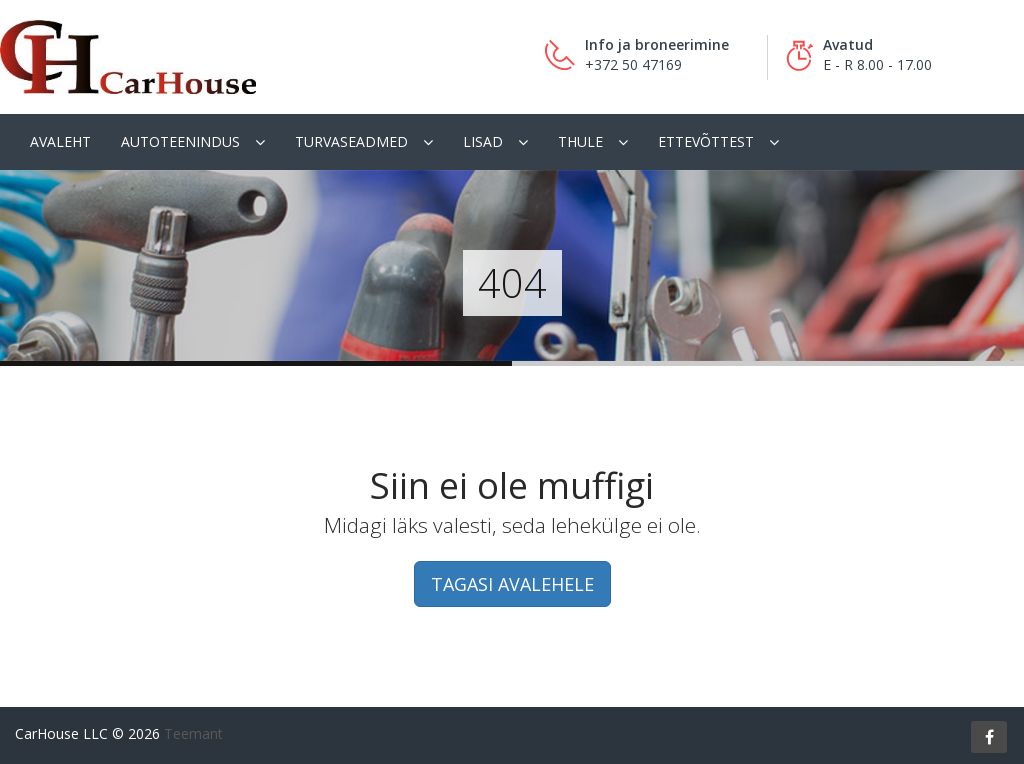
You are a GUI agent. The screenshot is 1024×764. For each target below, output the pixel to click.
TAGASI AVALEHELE (512, 584)
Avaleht (60, 141)
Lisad (483, 141)
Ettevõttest (706, 141)
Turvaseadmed (351, 141)
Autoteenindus (180, 141)
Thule (580, 141)
